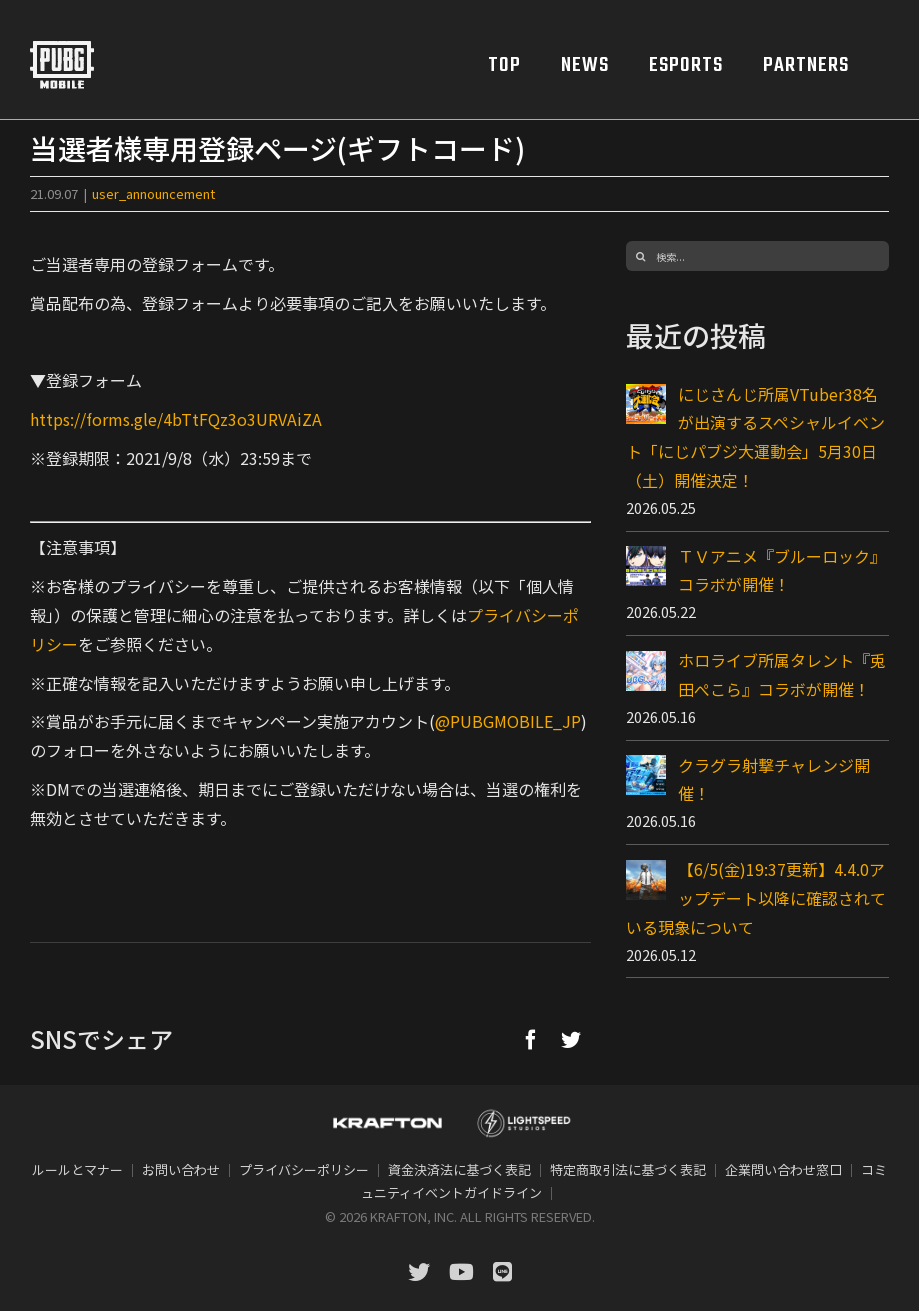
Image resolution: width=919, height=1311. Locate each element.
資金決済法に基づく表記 (459, 1169)
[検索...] (757, 256)
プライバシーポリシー (304, 1169)
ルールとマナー (77, 1169)
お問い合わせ (181, 1169)
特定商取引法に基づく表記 (628, 1169)
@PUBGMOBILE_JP (508, 721)
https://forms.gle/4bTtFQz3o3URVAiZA (176, 419)
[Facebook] (531, 1039)
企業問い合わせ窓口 (783, 1169)
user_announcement (153, 193)
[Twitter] (571, 1039)
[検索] (641, 256)
